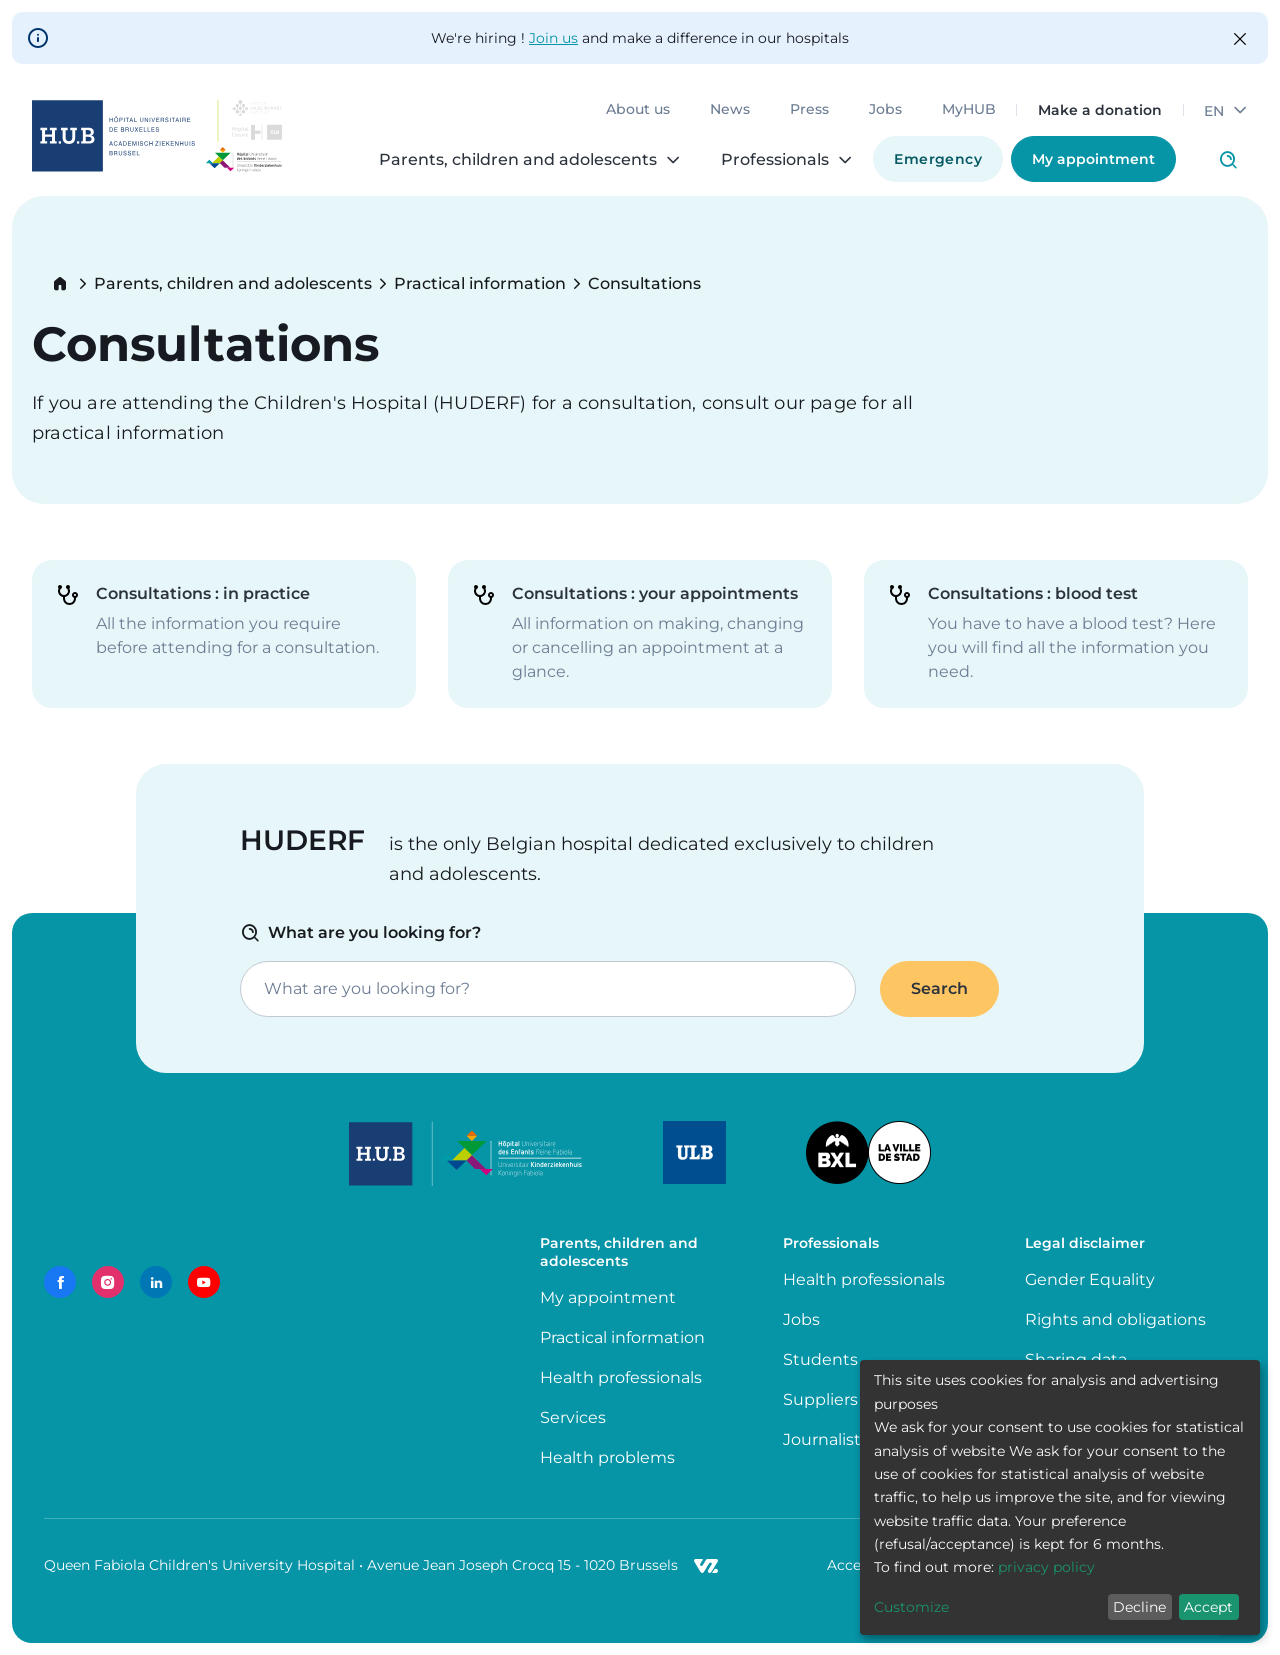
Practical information (480, 284)
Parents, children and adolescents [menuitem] (518, 160)
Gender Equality (1090, 1279)
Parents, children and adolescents (233, 284)
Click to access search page (1228, 160)
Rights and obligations (1115, 1319)
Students (820, 1359)
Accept (1208, 1607)
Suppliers (820, 1399)
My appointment (1093, 159)
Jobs (885, 110)
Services (573, 1417)
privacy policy (1046, 1567)
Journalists (826, 1439)
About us (638, 110)
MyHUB (969, 110)
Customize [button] (911, 1607)
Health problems (607, 1457)
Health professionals (621, 1377)
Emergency (938, 159)
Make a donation (1100, 110)
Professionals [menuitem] (775, 160)
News (730, 110)
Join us (553, 38)
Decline (1139, 1607)
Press (809, 110)
